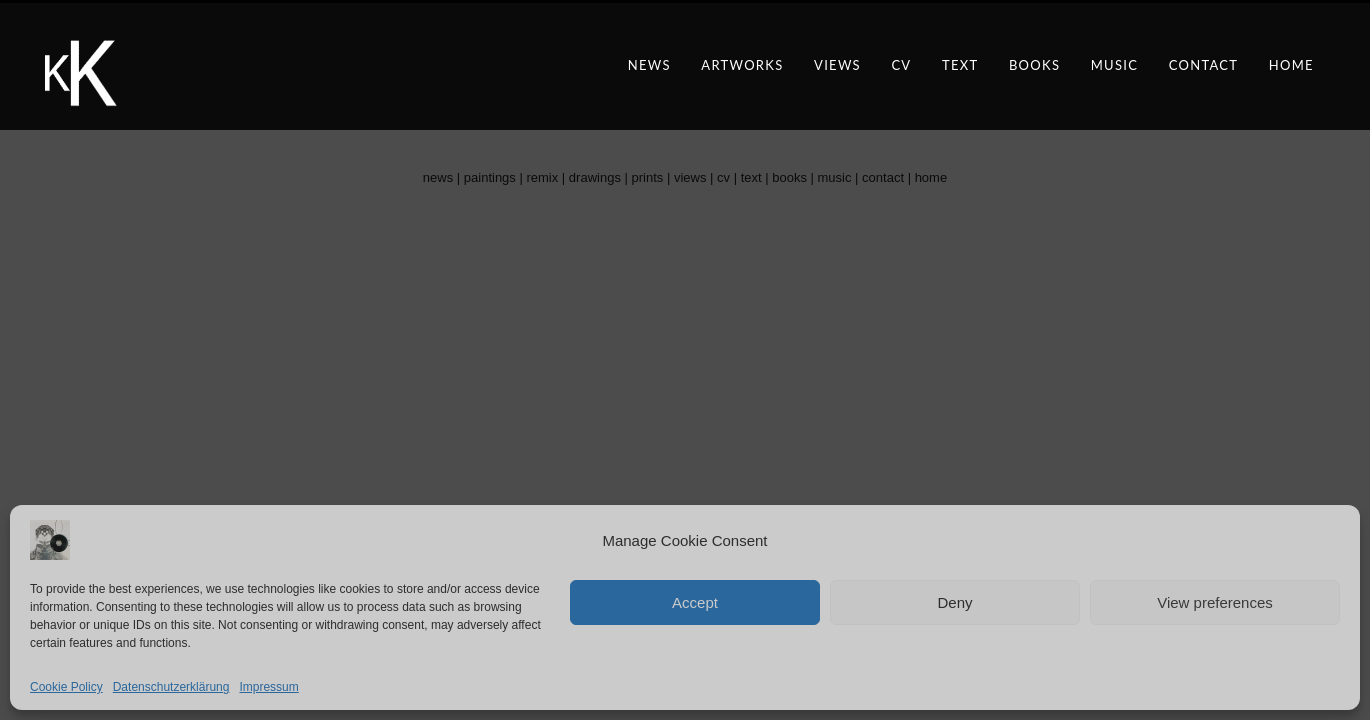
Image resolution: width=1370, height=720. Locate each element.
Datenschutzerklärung (171, 687)
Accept (695, 602)
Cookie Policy (66, 687)
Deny (954, 602)
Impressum (268, 687)
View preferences (1215, 602)
